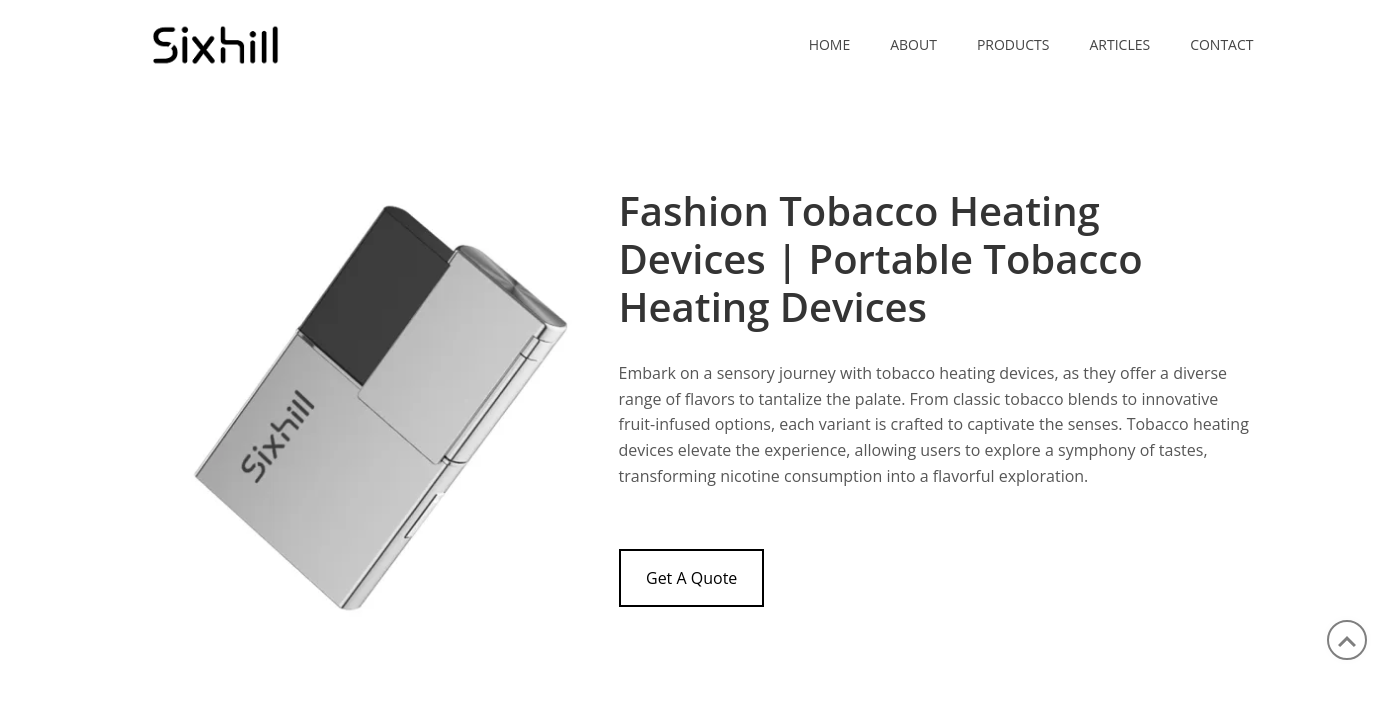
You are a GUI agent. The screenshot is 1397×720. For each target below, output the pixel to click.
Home (830, 44)
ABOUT (913, 44)
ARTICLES (1119, 44)
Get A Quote (691, 578)
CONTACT (1221, 44)
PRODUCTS (1013, 44)
